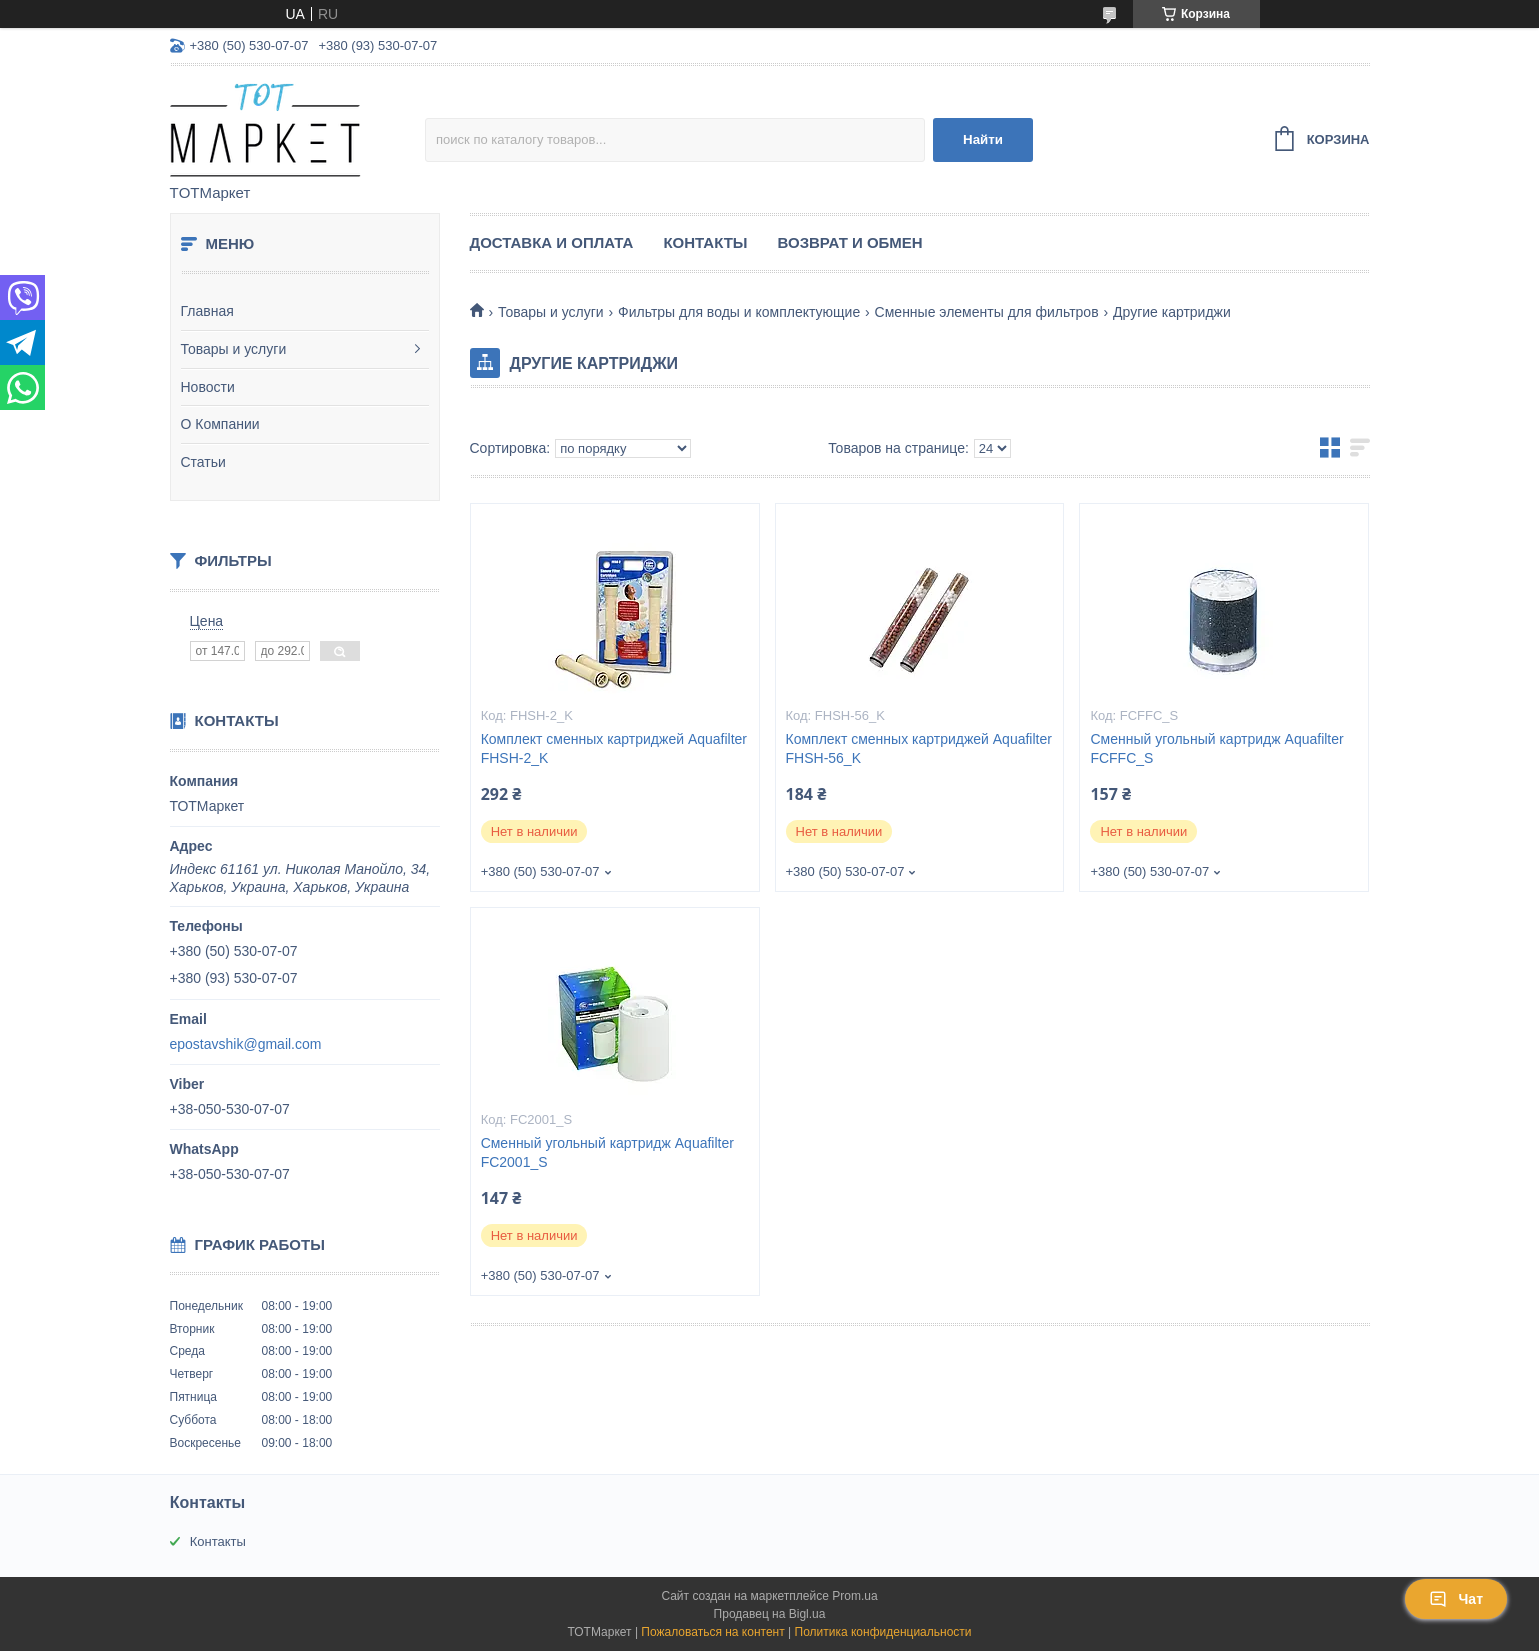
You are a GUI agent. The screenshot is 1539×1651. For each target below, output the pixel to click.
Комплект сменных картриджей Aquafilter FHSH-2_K (614, 748)
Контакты (705, 242)
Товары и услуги (234, 349)
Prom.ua (854, 1596)
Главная (207, 311)
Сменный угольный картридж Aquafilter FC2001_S (607, 1152)
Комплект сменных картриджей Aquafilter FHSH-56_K (919, 748)
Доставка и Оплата (552, 242)
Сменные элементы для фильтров (987, 312)
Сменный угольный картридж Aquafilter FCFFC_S (1216, 748)
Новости (208, 387)
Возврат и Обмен (850, 242)
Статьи (203, 462)
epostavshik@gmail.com (246, 1044)
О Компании (220, 424)
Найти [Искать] (983, 139)
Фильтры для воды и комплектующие (739, 312)
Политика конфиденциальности (883, 1632)
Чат (1456, 1599)
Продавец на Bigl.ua (770, 1614)
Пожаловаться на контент (712, 1632)
